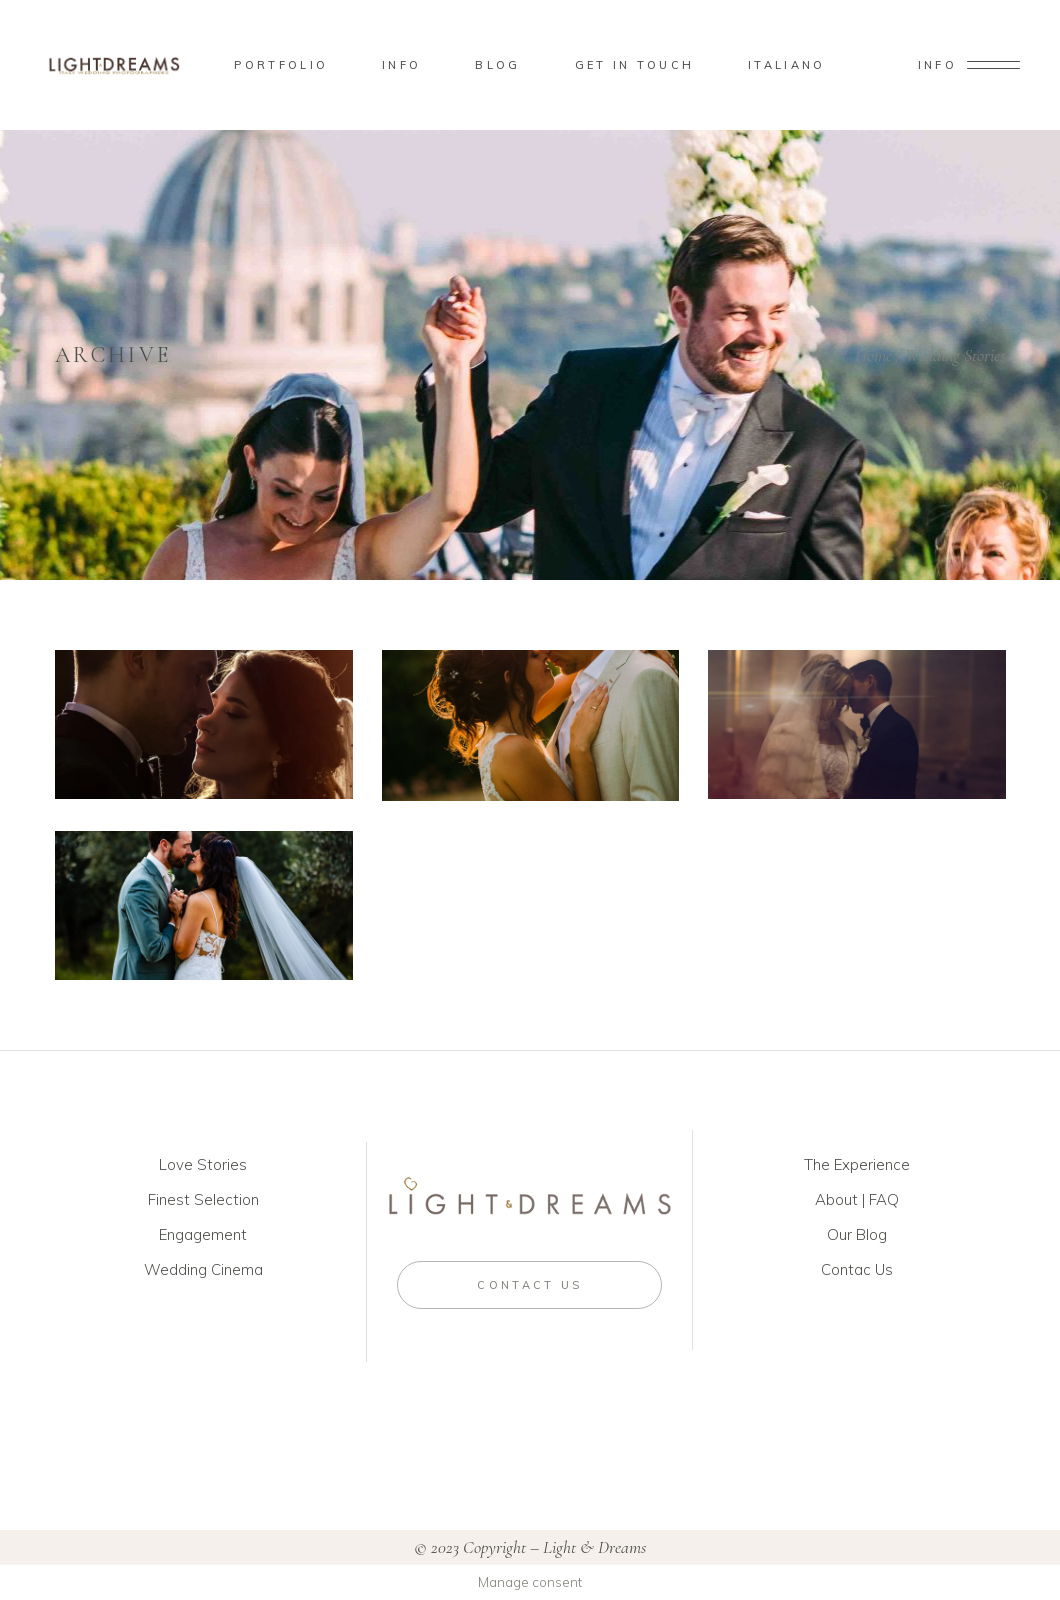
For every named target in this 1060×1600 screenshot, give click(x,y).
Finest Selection (203, 1199)
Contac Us (857, 1269)
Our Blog (857, 1234)
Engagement (203, 1234)
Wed (161, 1269)
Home (873, 355)
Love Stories (203, 1164)
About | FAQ (857, 1199)
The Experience (857, 1164)
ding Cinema (220, 1269)
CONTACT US (529, 1285)
